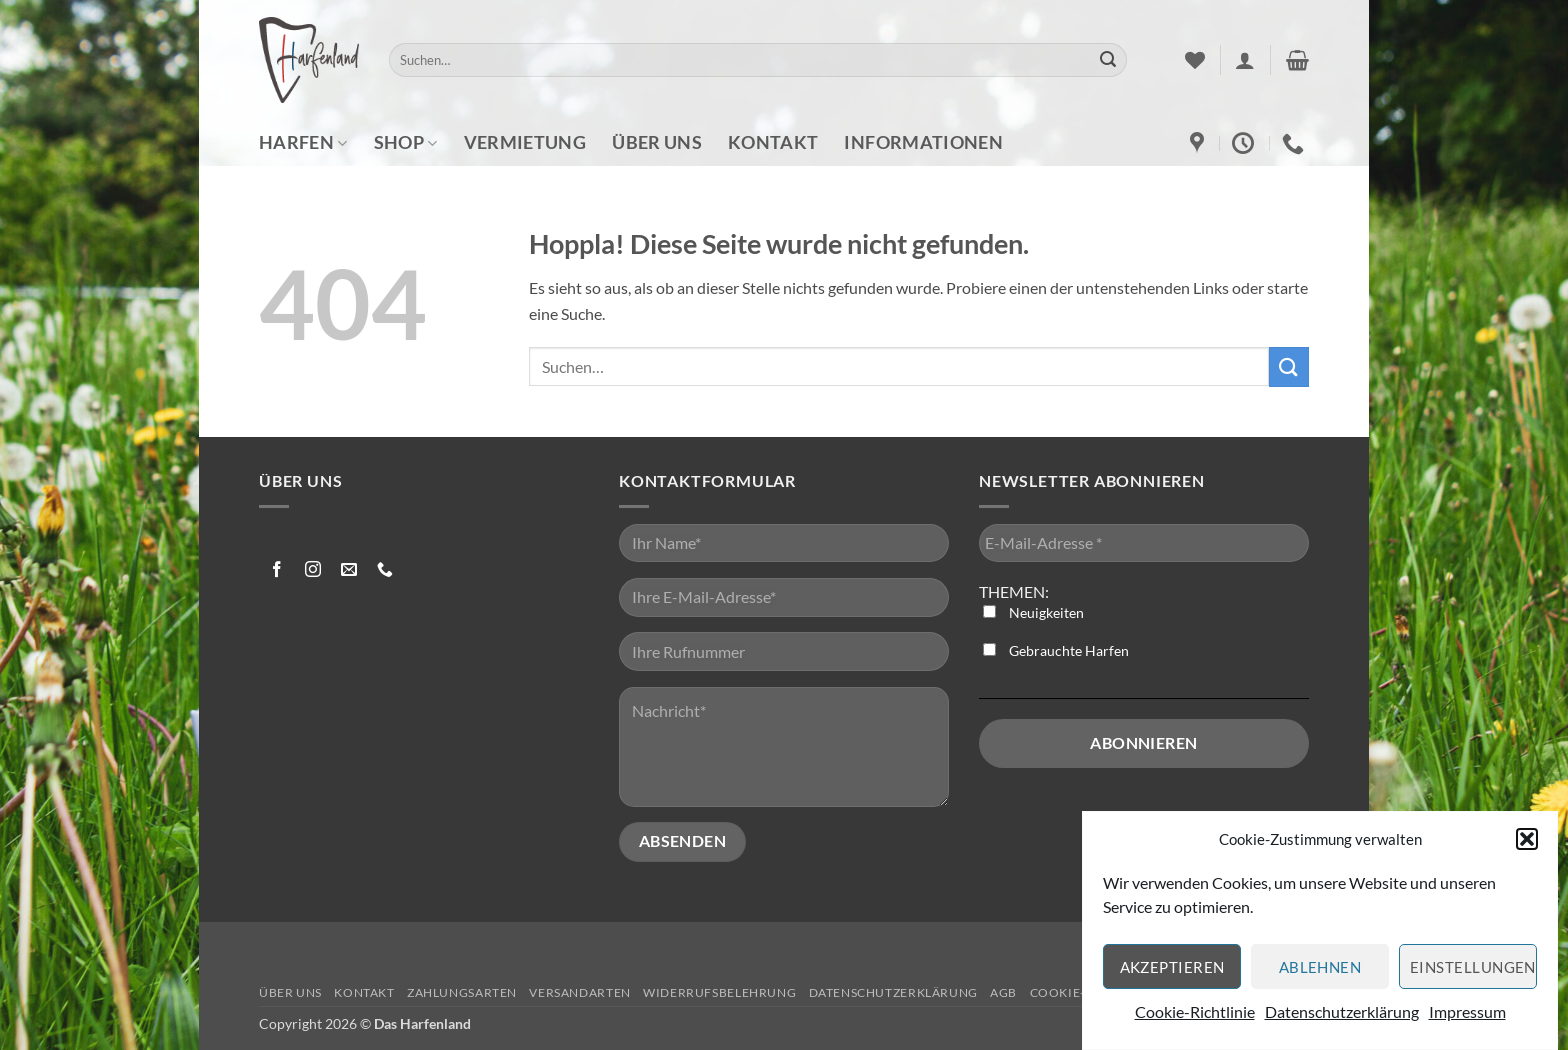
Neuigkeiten (1033, 612)
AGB (1003, 992)
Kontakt (773, 142)
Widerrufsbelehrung (719, 992)
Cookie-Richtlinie (1195, 1019)
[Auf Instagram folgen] (313, 570)
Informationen (923, 142)
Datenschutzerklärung (1342, 1019)
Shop (406, 142)
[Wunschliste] (1195, 60)
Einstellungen (1473, 975)
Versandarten (579, 992)
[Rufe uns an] (385, 570)
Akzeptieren (1172, 975)
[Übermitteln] (1108, 60)
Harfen (303, 142)
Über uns (657, 142)
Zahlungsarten (462, 992)
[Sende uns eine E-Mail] (349, 570)
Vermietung (525, 142)
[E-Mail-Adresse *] (1144, 543)
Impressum (1467, 1019)
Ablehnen (1320, 975)
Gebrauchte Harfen (1056, 650)
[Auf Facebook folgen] (277, 570)
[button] (1527, 847)
